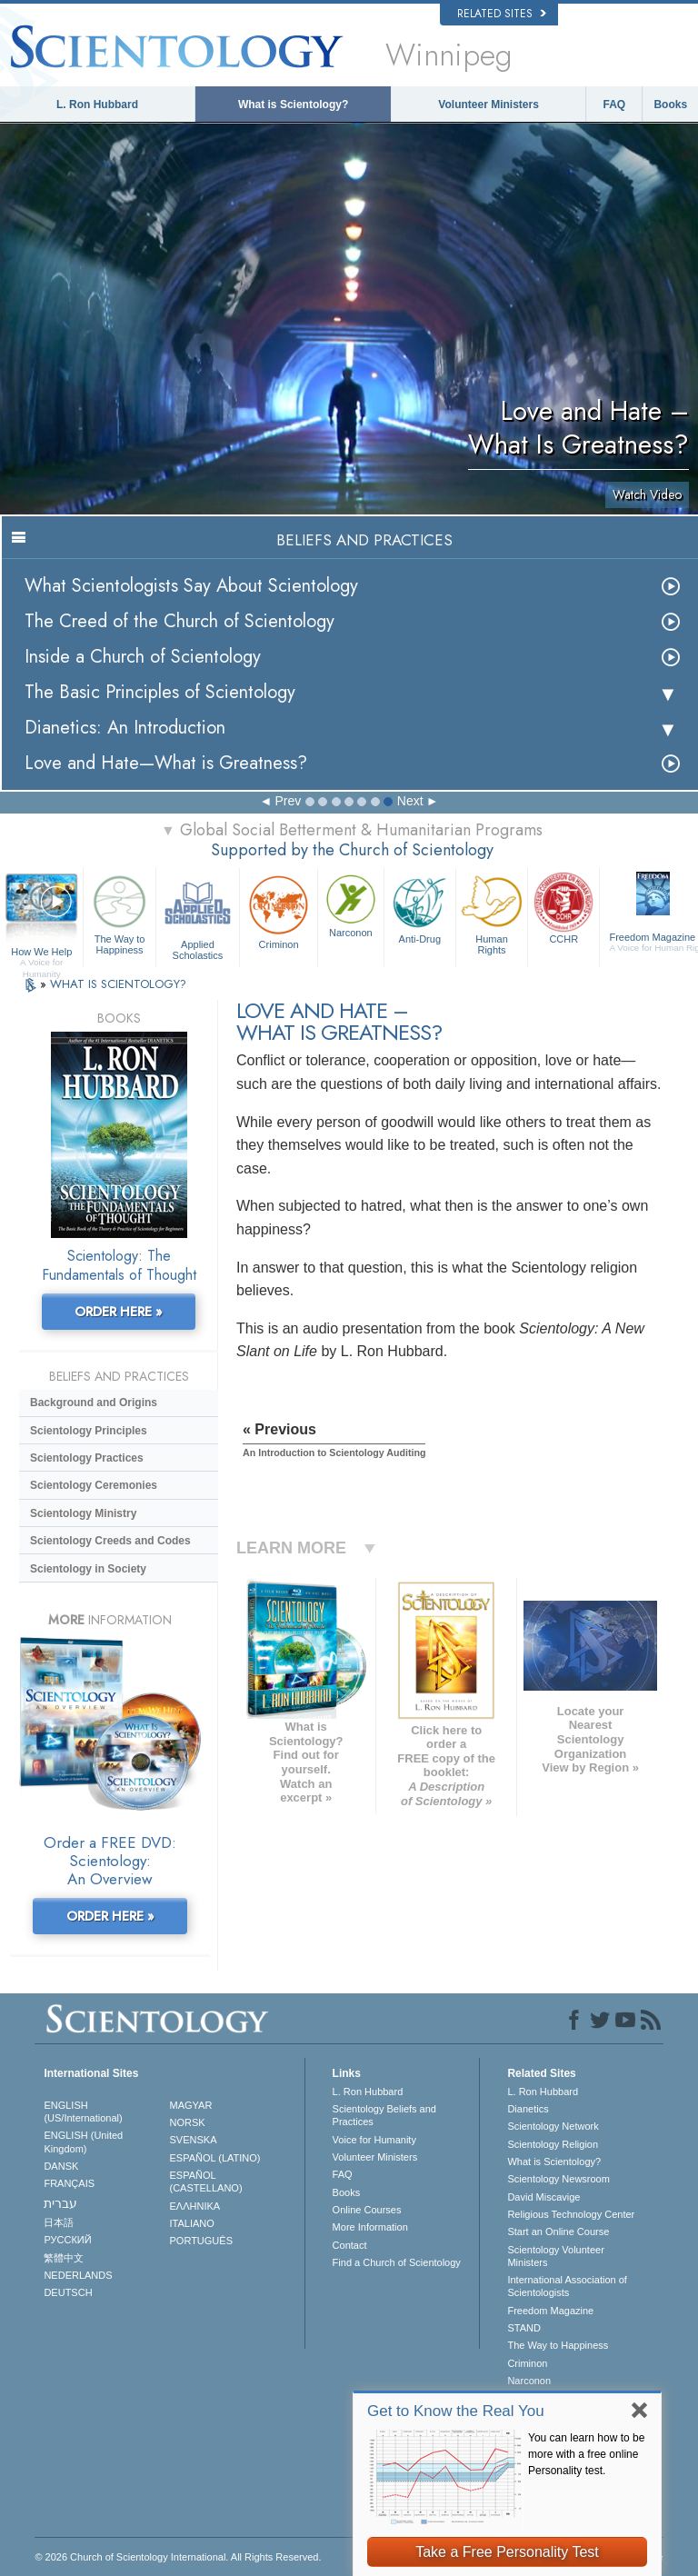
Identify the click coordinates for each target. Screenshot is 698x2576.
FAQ (614, 104)
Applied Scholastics (197, 915)
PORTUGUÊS (201, 2240)
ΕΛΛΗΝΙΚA (195, 2206)
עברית (60, 2203)
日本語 (59, 2222)
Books (670, 104)
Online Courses (367, 2209)
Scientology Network (552, 2126)
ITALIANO (192, 2223)
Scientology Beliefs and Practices (384, 2115)
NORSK (187, 2122)
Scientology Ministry (83, 1513)
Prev (287, 801)
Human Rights (492, 912)
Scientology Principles (88, 1430)
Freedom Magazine (550, 2310)
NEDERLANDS (78, 2275)
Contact (350, 2245)
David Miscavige (543, 2197)
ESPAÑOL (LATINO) (215, 2157)
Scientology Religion (552, 2144)
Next (410, 801)
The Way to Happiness (119, 912)
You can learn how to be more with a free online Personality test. (586, 2454)
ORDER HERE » (119, 1312)
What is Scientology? (293, 104)
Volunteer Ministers (488, 104)
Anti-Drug (420, 907)
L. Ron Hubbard (97, 104)
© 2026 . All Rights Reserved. (178, 2556)
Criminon (278, 910)
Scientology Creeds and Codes (110, 1540)
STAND (523, 2327)
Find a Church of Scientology (397, 2262)
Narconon (351, 904)
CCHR (563, 907)
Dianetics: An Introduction (125, 727)
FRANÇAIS (69, 2183)
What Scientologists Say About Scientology (191, 586)
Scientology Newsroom (558, 2178)
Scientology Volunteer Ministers (555, 2256)
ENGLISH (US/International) (83, 2111)
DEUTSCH (68, 2292)
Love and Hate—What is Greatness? (166, 763)
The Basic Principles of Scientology (160, 692)
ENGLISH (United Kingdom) (83, 2141)
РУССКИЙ (67, 2239)
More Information (370, 2227)
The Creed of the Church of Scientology (179, 621)
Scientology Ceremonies (93, 1485)
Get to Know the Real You (455, 2411)
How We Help (41, 952)
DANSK (61, 2166)
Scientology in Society (88, 1569)
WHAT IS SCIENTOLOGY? (118, 984)
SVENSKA (193, 2139)
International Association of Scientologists (566, 2286)
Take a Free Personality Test (507, 2552)
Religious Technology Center (570, 2214)
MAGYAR (191, 2105)
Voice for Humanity (374, 2139)
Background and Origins (93, 1402)
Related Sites (501, 13)
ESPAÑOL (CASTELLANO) (206, 2181)
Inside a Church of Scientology (143, 657)
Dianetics (527, 2108)
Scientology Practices (87, 1458)
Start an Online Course (558, 2231)
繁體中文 (64, 2257)
